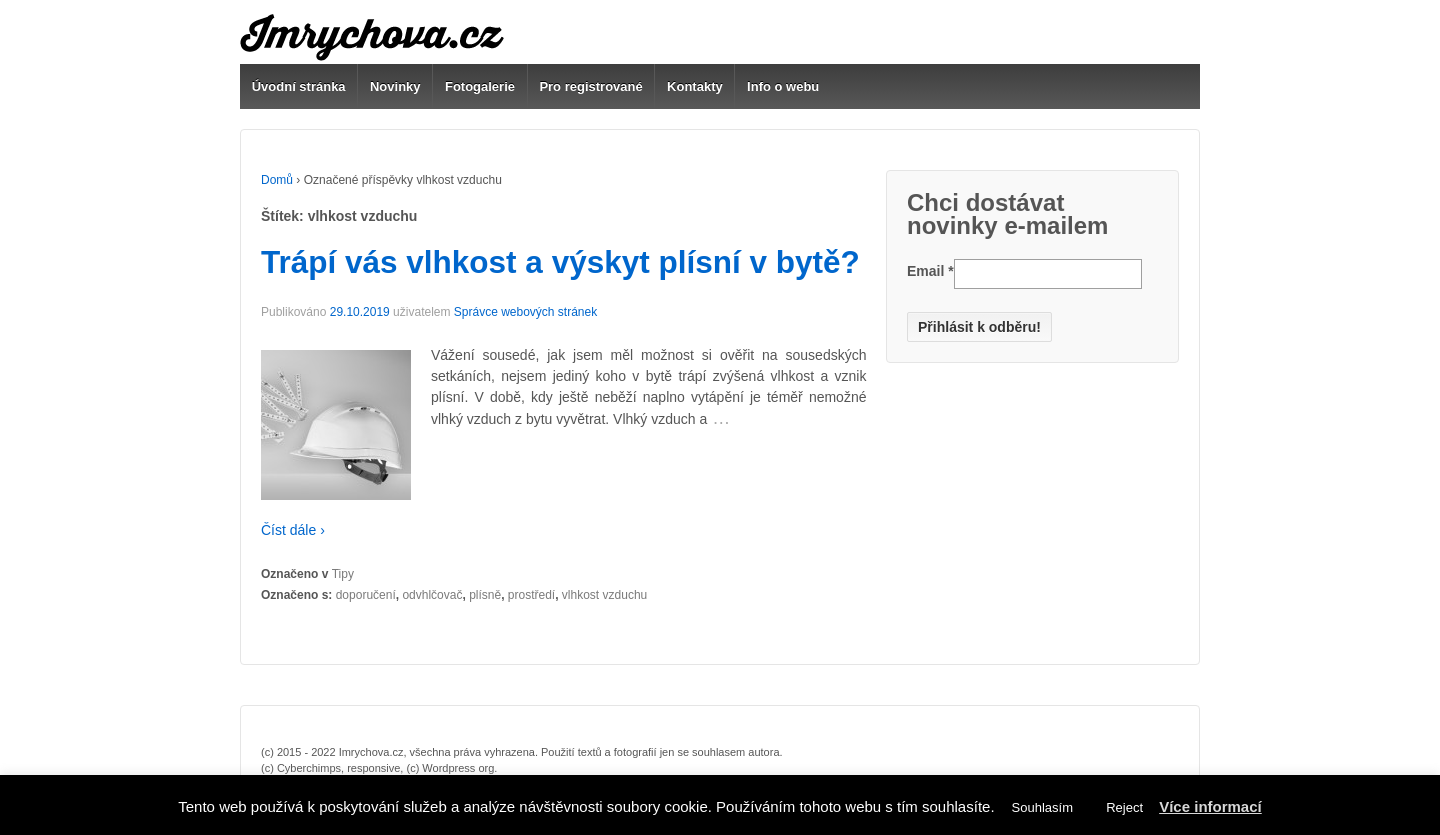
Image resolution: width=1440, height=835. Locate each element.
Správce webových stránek (525, 312)
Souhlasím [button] (1042, 807)
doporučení (366, 595)
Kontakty (695, 86)
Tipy (343, 574)
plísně (485, 595)
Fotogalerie (480, 86)
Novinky (395, 86)
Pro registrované (590, 86)
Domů (277, 180)
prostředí (531, 595)
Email (930, 271)
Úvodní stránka (299, 86)
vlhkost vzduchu (604, 595)
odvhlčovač (432, 595)
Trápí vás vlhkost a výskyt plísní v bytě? (560, 262)
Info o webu (783, 86)
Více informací (1210, 806)
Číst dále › (293, 530)
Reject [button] (1124, 807)
